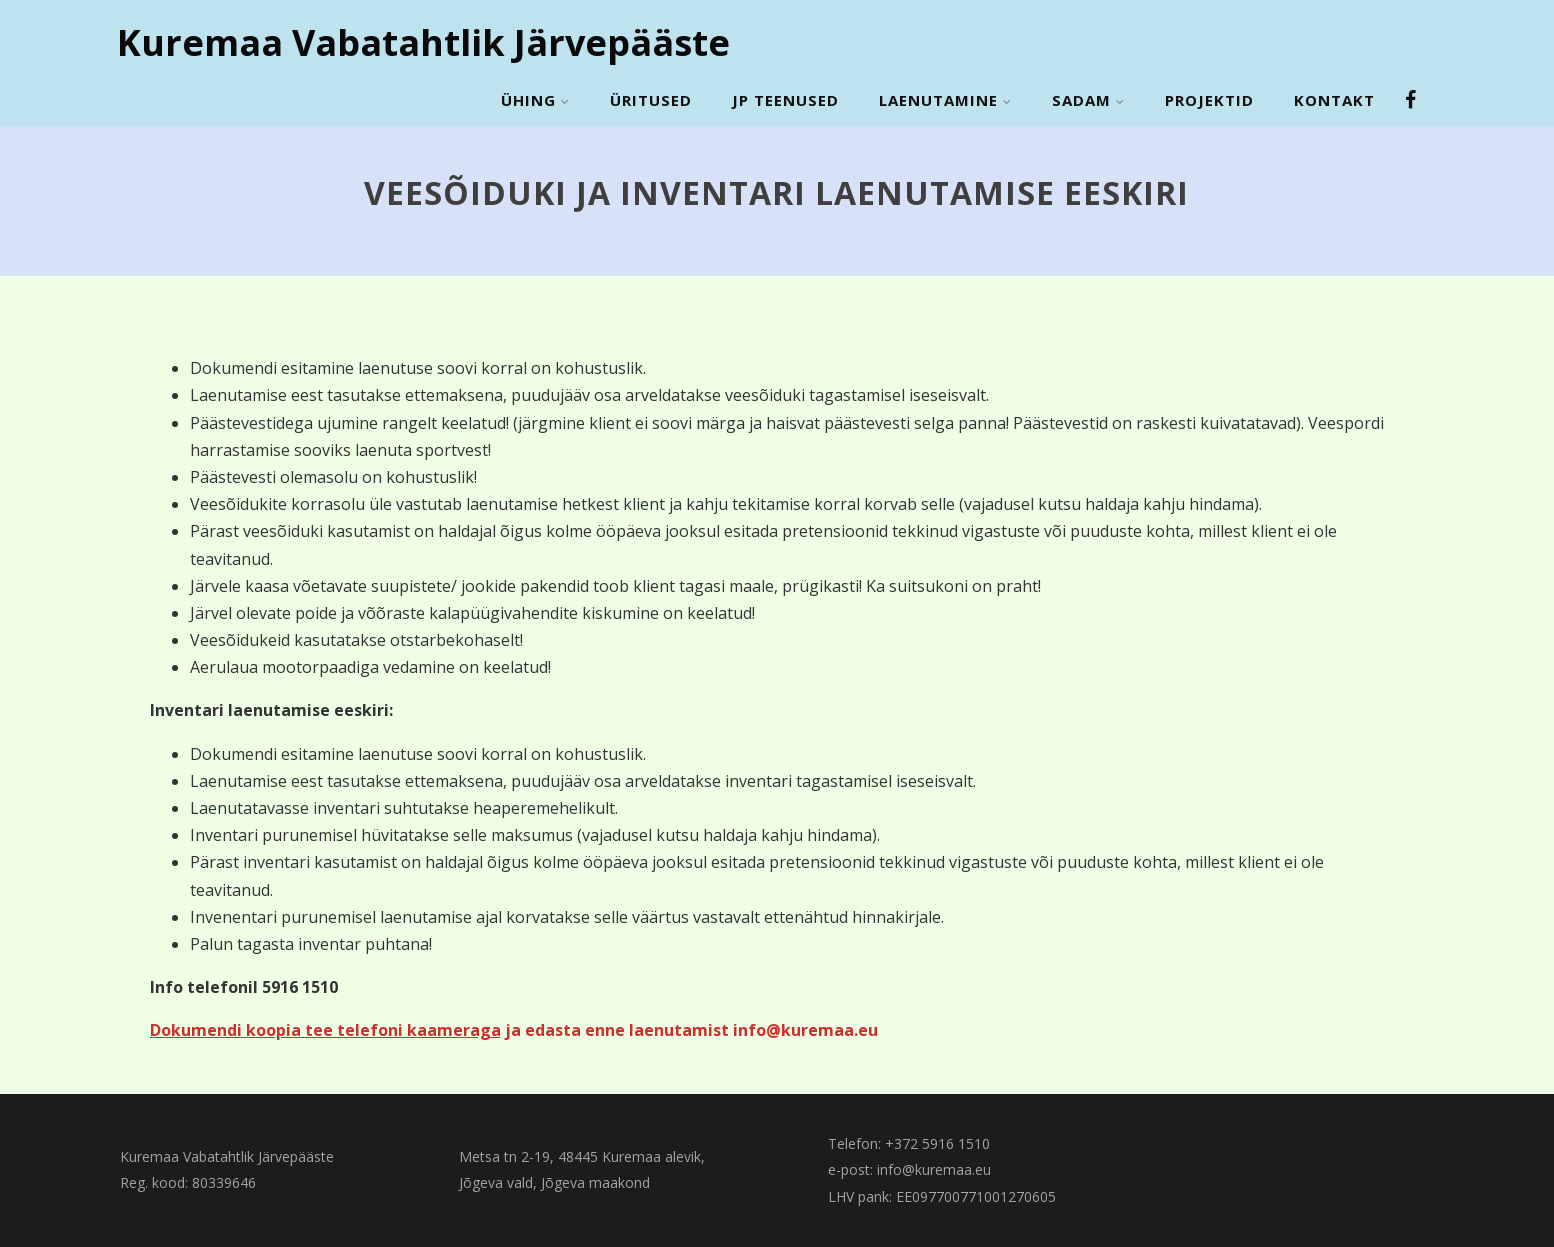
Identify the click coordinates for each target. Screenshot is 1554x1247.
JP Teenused (785, 100)
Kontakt (1334, 100)
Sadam (1088, 100)
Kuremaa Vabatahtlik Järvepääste (423, 42)
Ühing (535, 100)
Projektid (1209, 100)
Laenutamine (945, 100)
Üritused (651, 100)
